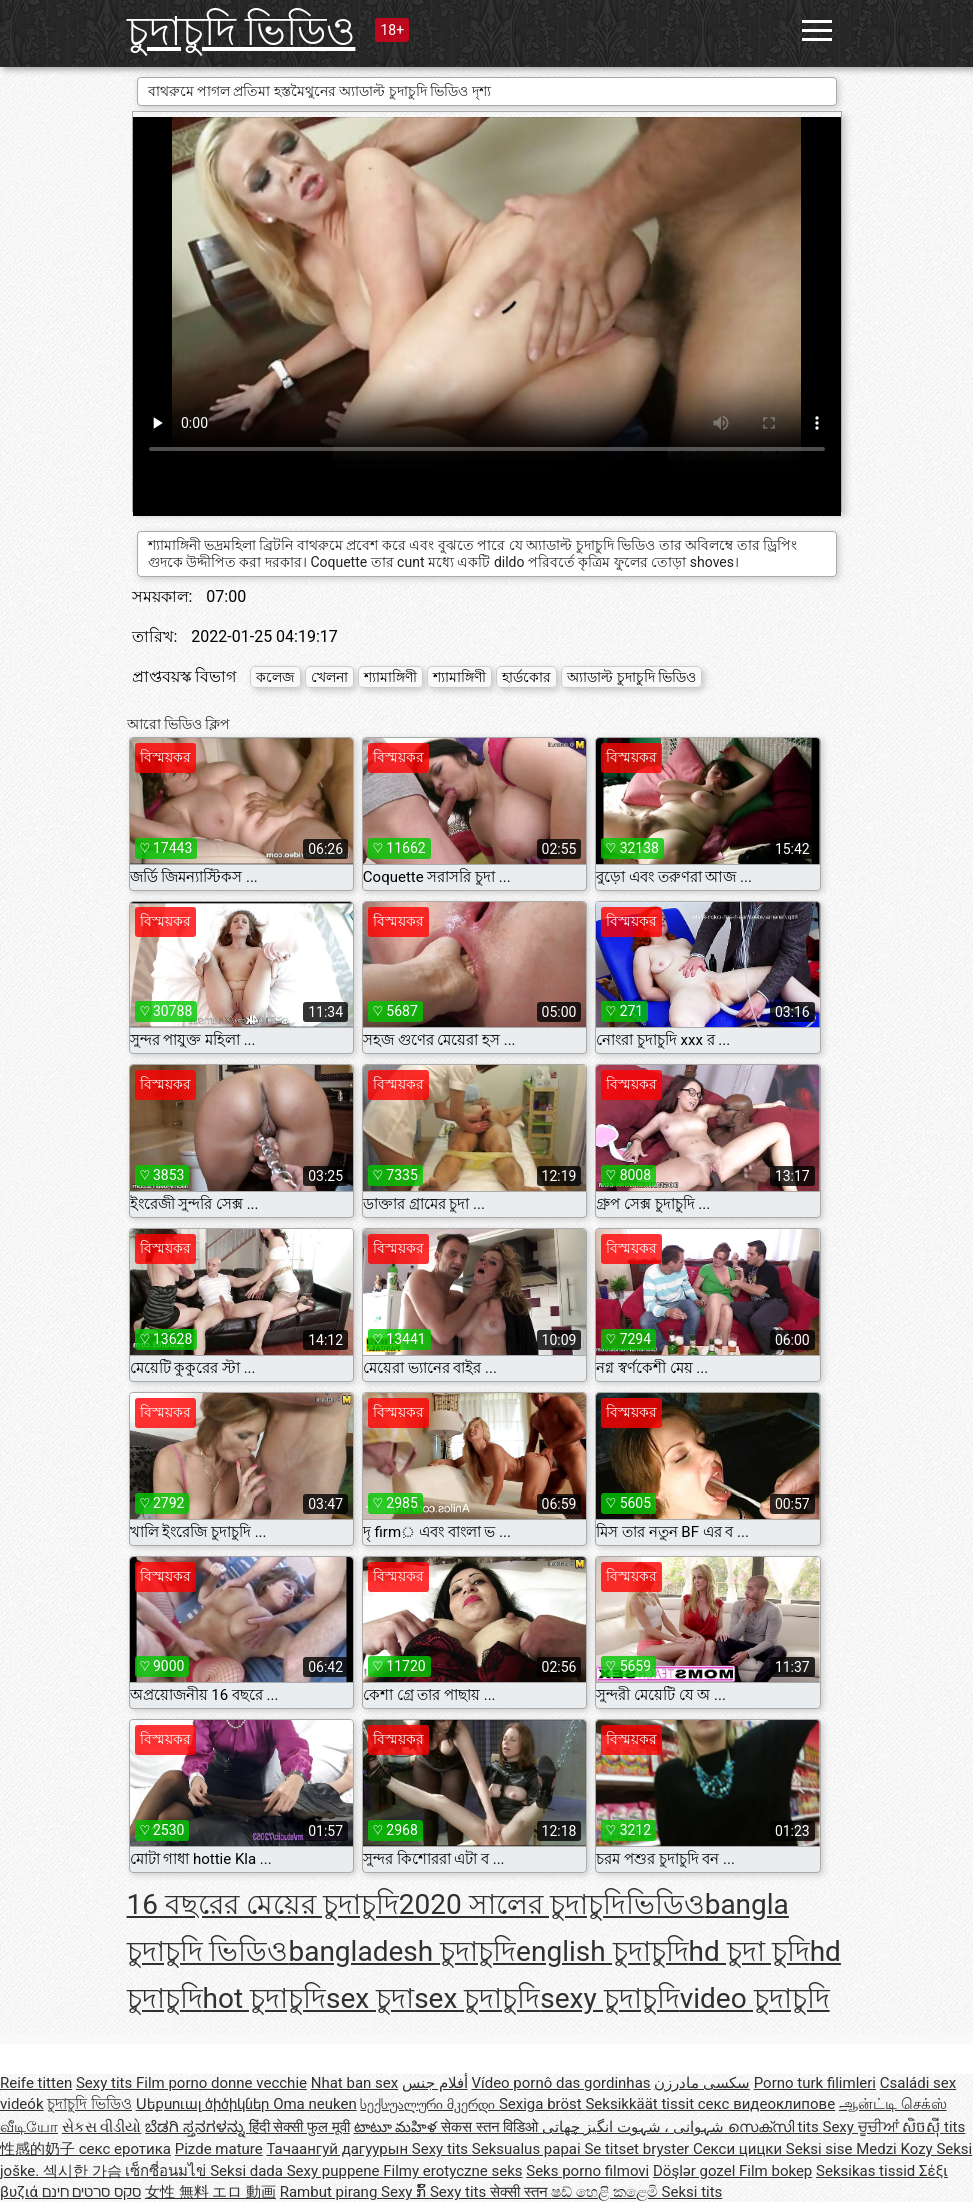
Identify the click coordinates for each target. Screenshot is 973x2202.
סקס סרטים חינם (91, 2192)
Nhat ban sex (354, 2083)
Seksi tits (692, 2192)
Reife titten (36, 2083)
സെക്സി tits (775, 2127)
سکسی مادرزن (702, 2083)
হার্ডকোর (526, 677)
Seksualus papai (528, 2149)
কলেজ (275, 677)
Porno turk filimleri (815, 2083)
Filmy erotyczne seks (452, 2171)
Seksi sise (821, 2149)
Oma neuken (315, 2104)
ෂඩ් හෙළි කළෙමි (606, 2192)
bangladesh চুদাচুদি (402, 1951)
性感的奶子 (39, 2149)
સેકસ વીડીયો (102, 2127)
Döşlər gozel (696, 2171)
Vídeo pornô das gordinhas (560, 2083)
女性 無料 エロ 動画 (210, 2192)
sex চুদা (370, 1998)
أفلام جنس (435, 2083)
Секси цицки (739, 2149)
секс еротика (125, 2149)
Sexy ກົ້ (405, 2192)
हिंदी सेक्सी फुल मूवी (299, 2127)
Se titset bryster (638, 2149)
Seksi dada (248, 2171)
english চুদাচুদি (602, 1951)
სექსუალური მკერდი (429, 2104)
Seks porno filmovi (587, 2171)
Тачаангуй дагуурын (338, 2149)
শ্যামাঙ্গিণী (390, 677)
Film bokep (775, 2171)
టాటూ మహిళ (397, 2127)
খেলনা (329, 677)
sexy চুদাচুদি (609, 1998)
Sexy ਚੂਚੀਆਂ (862, 2127)
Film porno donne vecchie (221, 2083)
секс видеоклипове (766, 2104)
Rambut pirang (330, 2192)
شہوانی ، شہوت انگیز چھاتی (635, 2127)
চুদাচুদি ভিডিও (241, 31)
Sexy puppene (335, 2171)
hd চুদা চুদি (749, 1951)
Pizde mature (219, 2149)
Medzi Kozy (896, 2149)
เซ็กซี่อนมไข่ (167, 2171)
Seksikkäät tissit (641, 2104)
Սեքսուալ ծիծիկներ (204, 2104)
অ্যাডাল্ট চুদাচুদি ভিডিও (631, 677)
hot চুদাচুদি (265, 1998)
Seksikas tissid (867, 2171)
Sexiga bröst (542, 2104)
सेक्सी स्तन (520, 2192)
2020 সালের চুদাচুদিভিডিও (552, 1904)
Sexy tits (106, 2083)
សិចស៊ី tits (933, 2127)
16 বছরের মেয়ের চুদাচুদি (263, 1904)
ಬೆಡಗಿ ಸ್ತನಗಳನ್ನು (196, 2127)
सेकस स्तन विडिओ (491, 2127)
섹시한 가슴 (84, 2171)
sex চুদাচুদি (477, 1998)
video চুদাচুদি (755, 1998)
